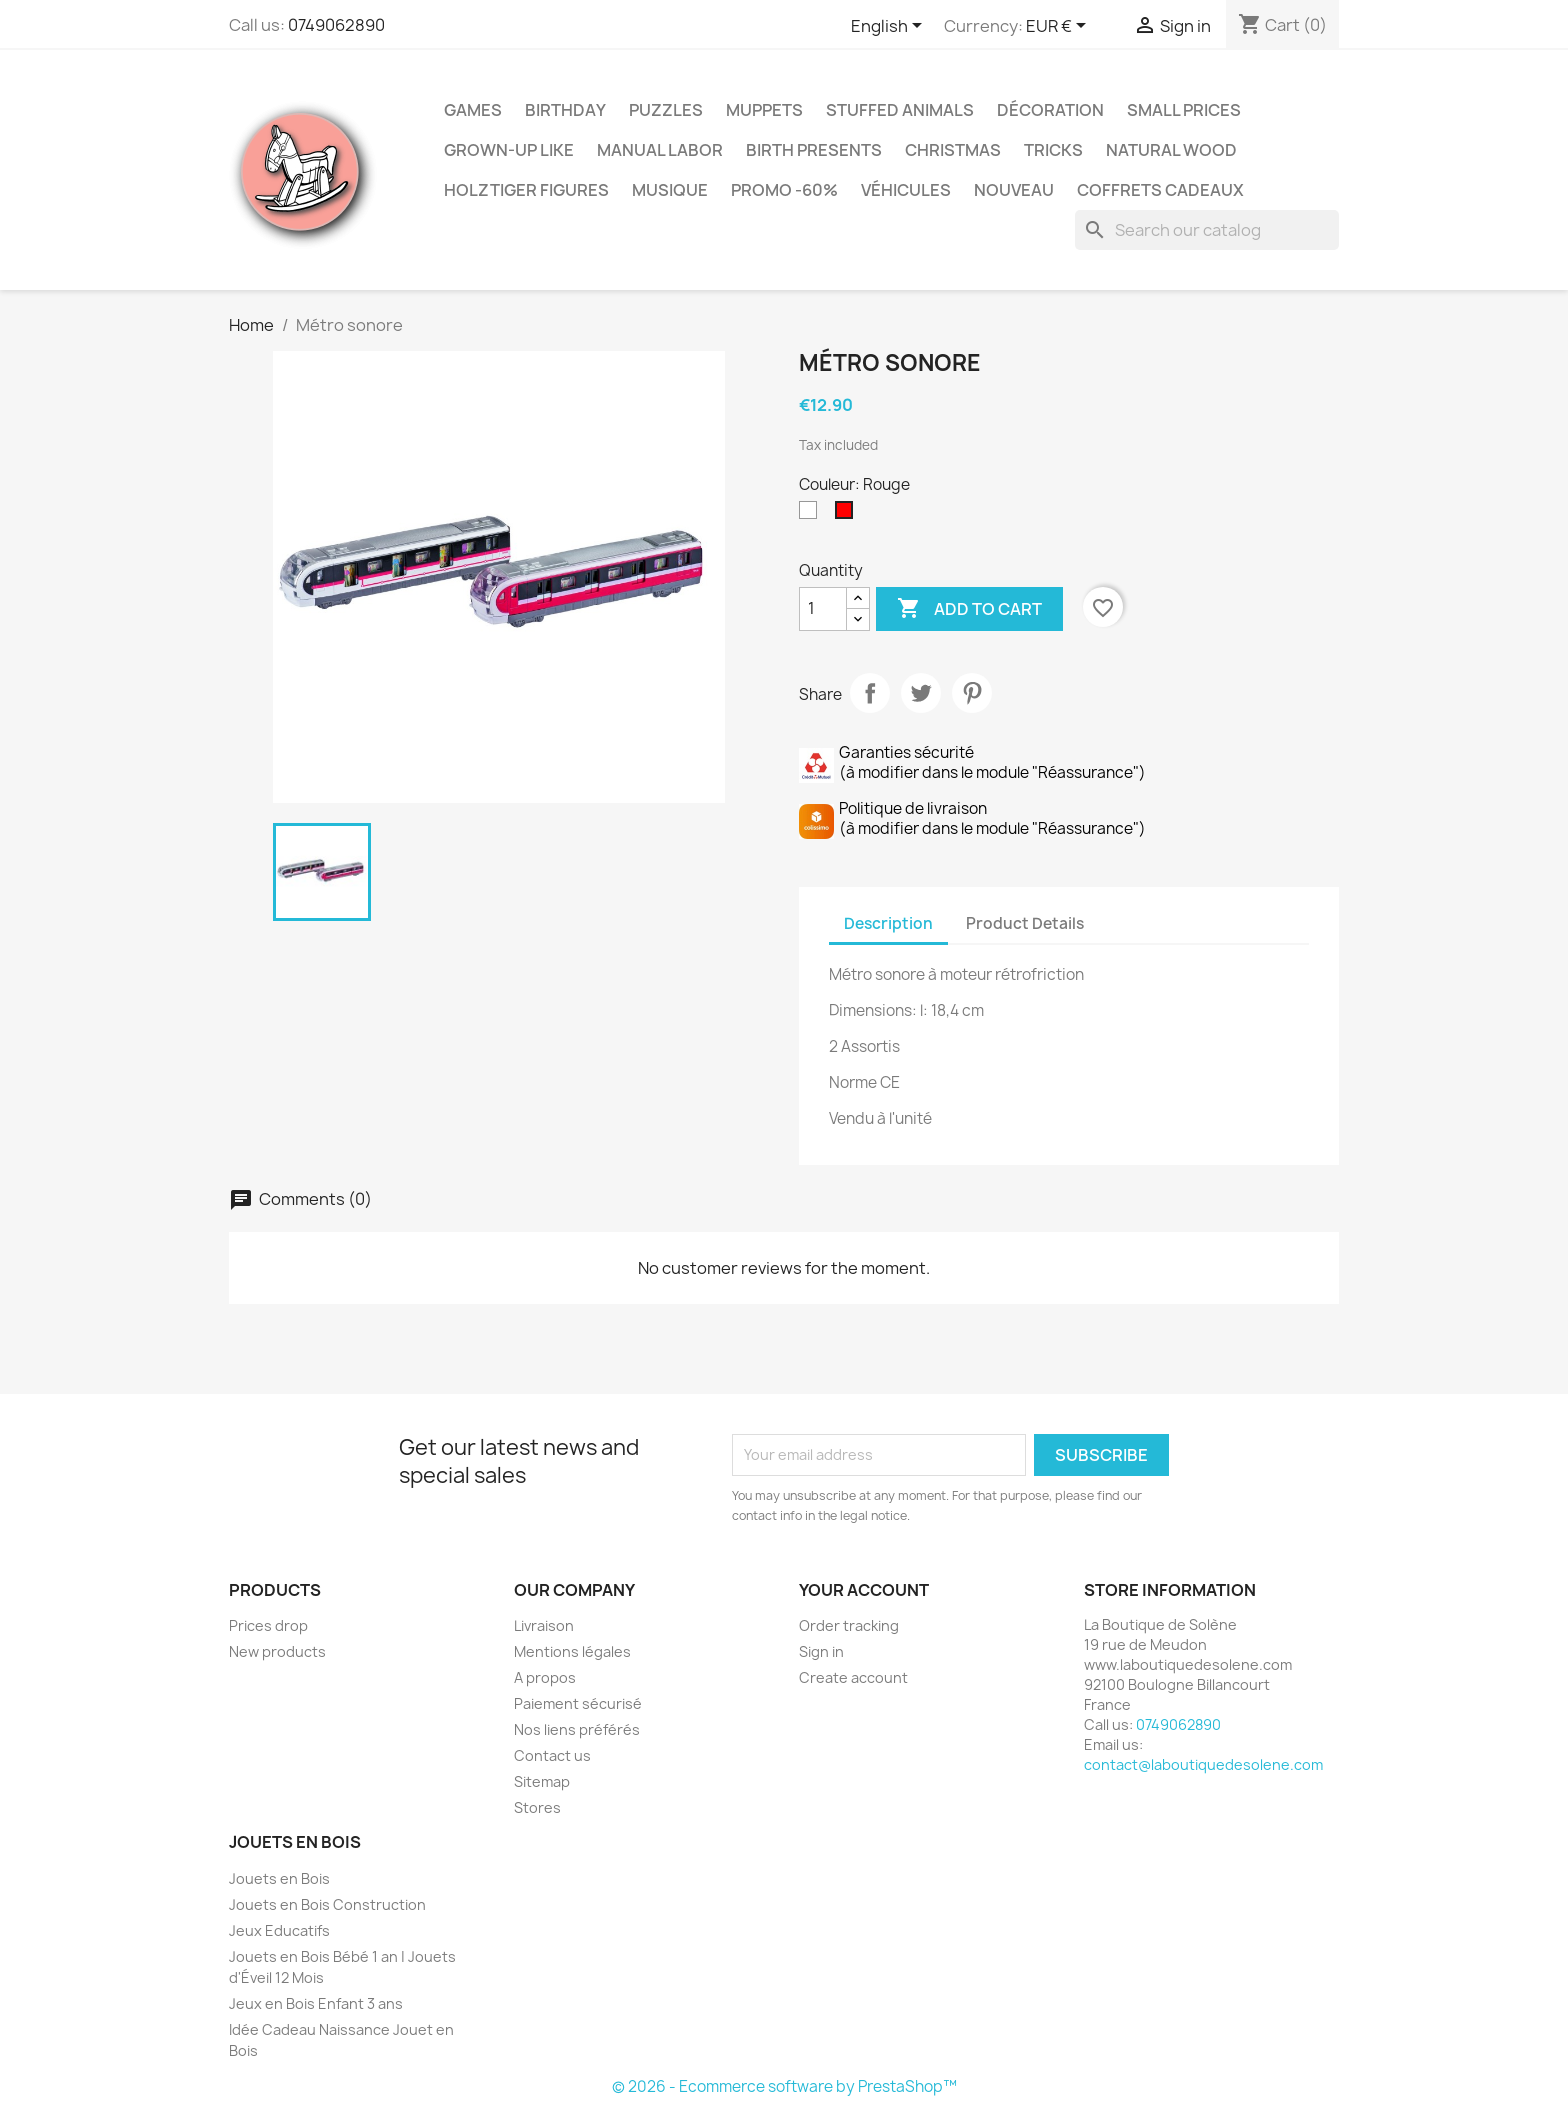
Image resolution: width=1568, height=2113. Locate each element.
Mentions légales (572, 1651)
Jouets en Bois (279, 1878)
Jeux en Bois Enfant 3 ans (316, 2003)
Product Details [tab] (1025, 923)
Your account (864, 1590)
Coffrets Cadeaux (1160, 190)
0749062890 (336, 25)
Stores (537, 1807)
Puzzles (666, 110)
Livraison (544, 1625)
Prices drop (268, 1625)
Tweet (921, 693)
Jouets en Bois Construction (327, 1904)
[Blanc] (812, 515)
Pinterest (972, 693)
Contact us (552, 1755)
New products (277, 1651)
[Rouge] (848, 515)
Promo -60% (784, 190)
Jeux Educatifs (279, 1930)
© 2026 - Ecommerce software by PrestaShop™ (784, 2086)
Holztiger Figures (526, 190)
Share (870, 693)
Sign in (821, 1651)
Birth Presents (814, 150)
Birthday (565, 110)
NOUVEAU (1014, 190)
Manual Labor (660, 150)
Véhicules (906, 190)
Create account (853, 1677)
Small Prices (1184, 110)
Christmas (953, 150)
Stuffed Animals (900, 110)
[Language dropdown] (890, 27)
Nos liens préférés (577, 1729)
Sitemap (542, 1781)
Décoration (1050, 110)
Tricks (1053, 150)
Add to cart (969, 609)
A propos (545, 1677)
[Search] (1207, 230)
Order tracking (849, 1625)
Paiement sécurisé (578, 1703)
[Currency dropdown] (1059, 27)
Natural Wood (1171, 150)
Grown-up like (509, 150)
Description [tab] (888, 923)
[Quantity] (823, 609)
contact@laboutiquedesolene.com (1203, 1764)
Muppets (764, 110)
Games (473, 110)
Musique (670, 190)
